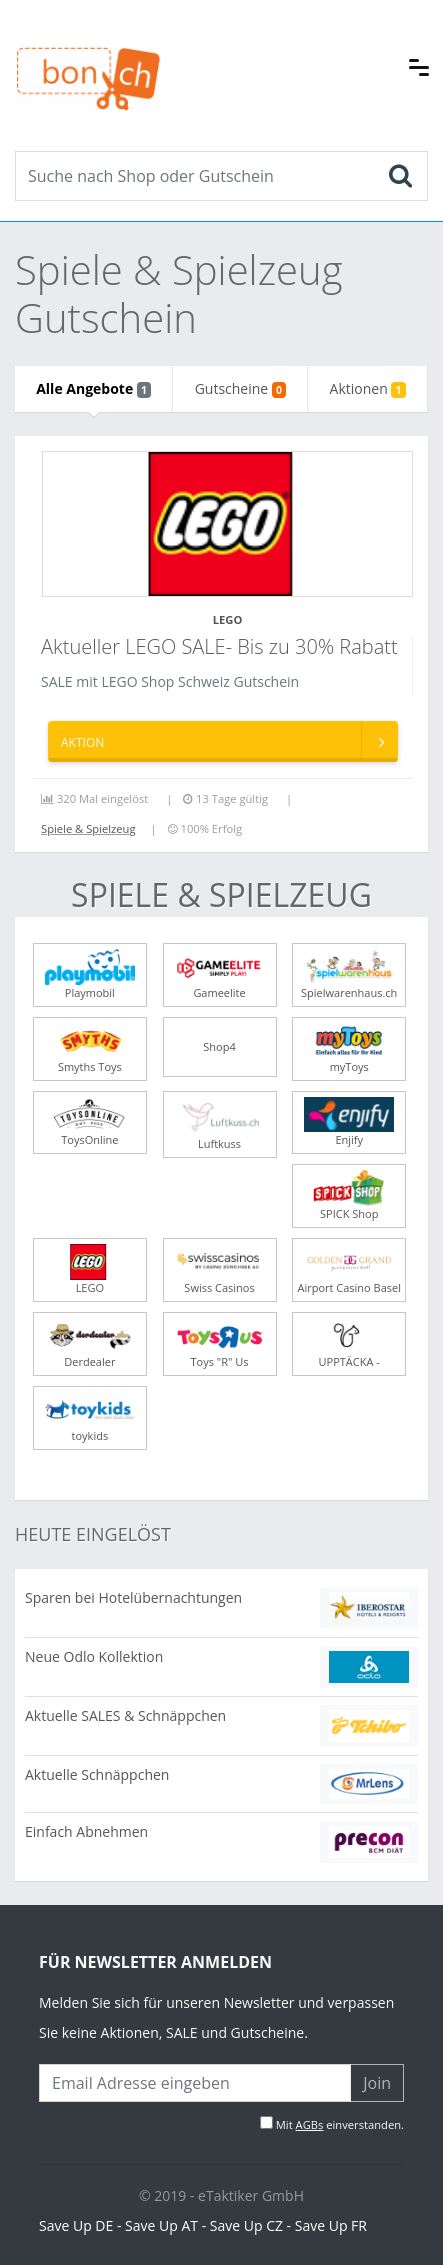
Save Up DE (76, 2225)
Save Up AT (161, 2225)
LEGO (228, 619)
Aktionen (368, 388)
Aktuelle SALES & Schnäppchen (125, 1715)
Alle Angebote (93, 388)
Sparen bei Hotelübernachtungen (133, 1597)
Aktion (229, 740)
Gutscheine (241, 388)
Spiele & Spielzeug (88, 828)
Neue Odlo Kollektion (94, 1656)
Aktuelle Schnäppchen (97, 1774)
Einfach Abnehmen (86, 1831)
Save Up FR (331, 2225)
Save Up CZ (246, 2225)
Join (377, 2083)
